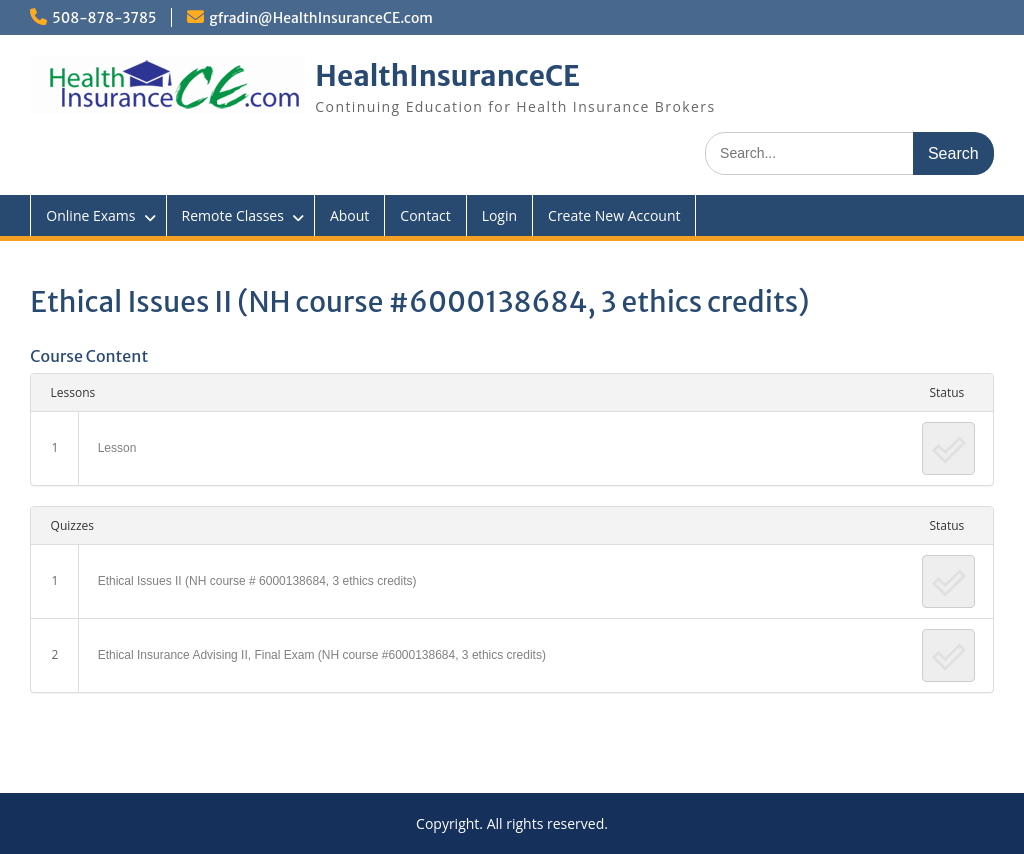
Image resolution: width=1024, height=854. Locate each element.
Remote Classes (233, 215)
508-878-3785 (104, 18)
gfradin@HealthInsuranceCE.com (321, 18)
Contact (425, 215)
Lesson (117, 448)
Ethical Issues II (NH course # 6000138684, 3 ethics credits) (257, 581)
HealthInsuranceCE (447, 76)
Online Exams (90, 215)
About (349, 215)
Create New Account (614, 215)
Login (499, 215)
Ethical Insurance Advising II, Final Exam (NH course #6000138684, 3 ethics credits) (322, 655)
